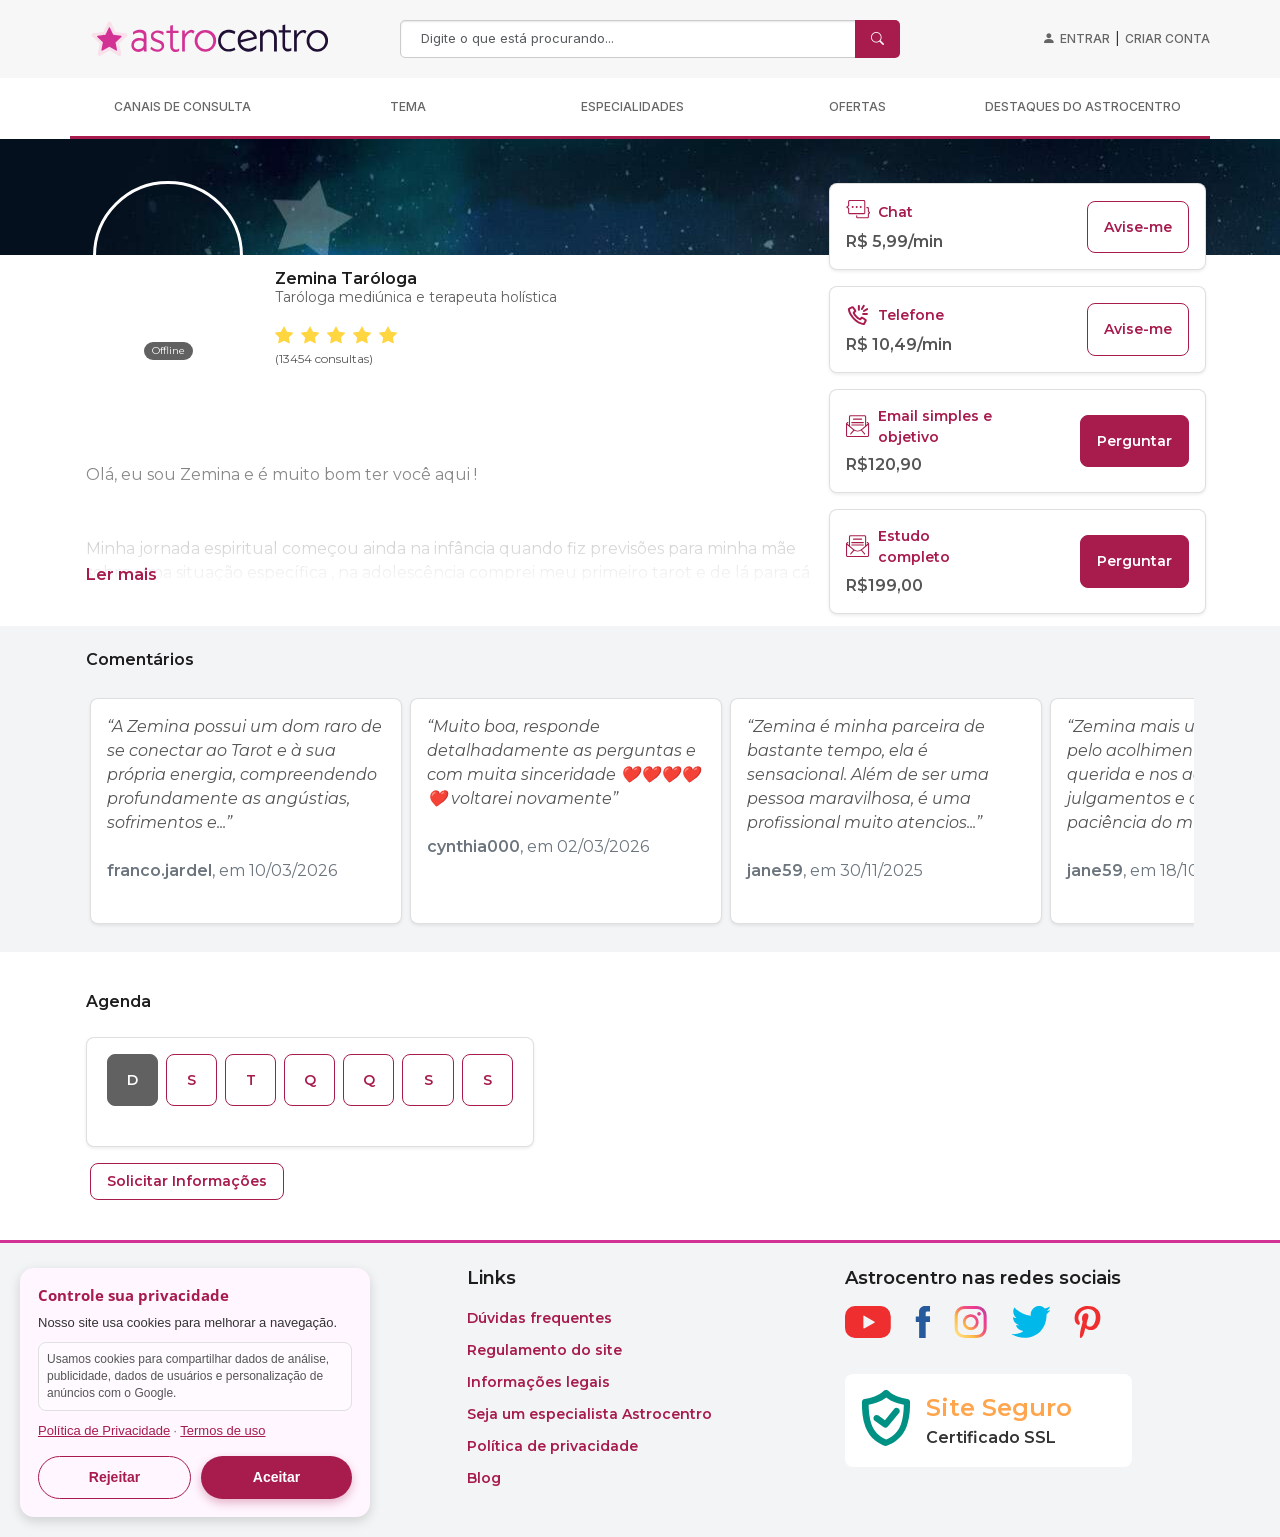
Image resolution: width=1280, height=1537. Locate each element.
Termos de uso (222, 1430)
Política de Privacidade (104, 1430)
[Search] (630, 39)
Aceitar (276, 1477)
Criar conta (1167, 38)
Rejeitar (114, 1477)
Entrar (1085, 38)
